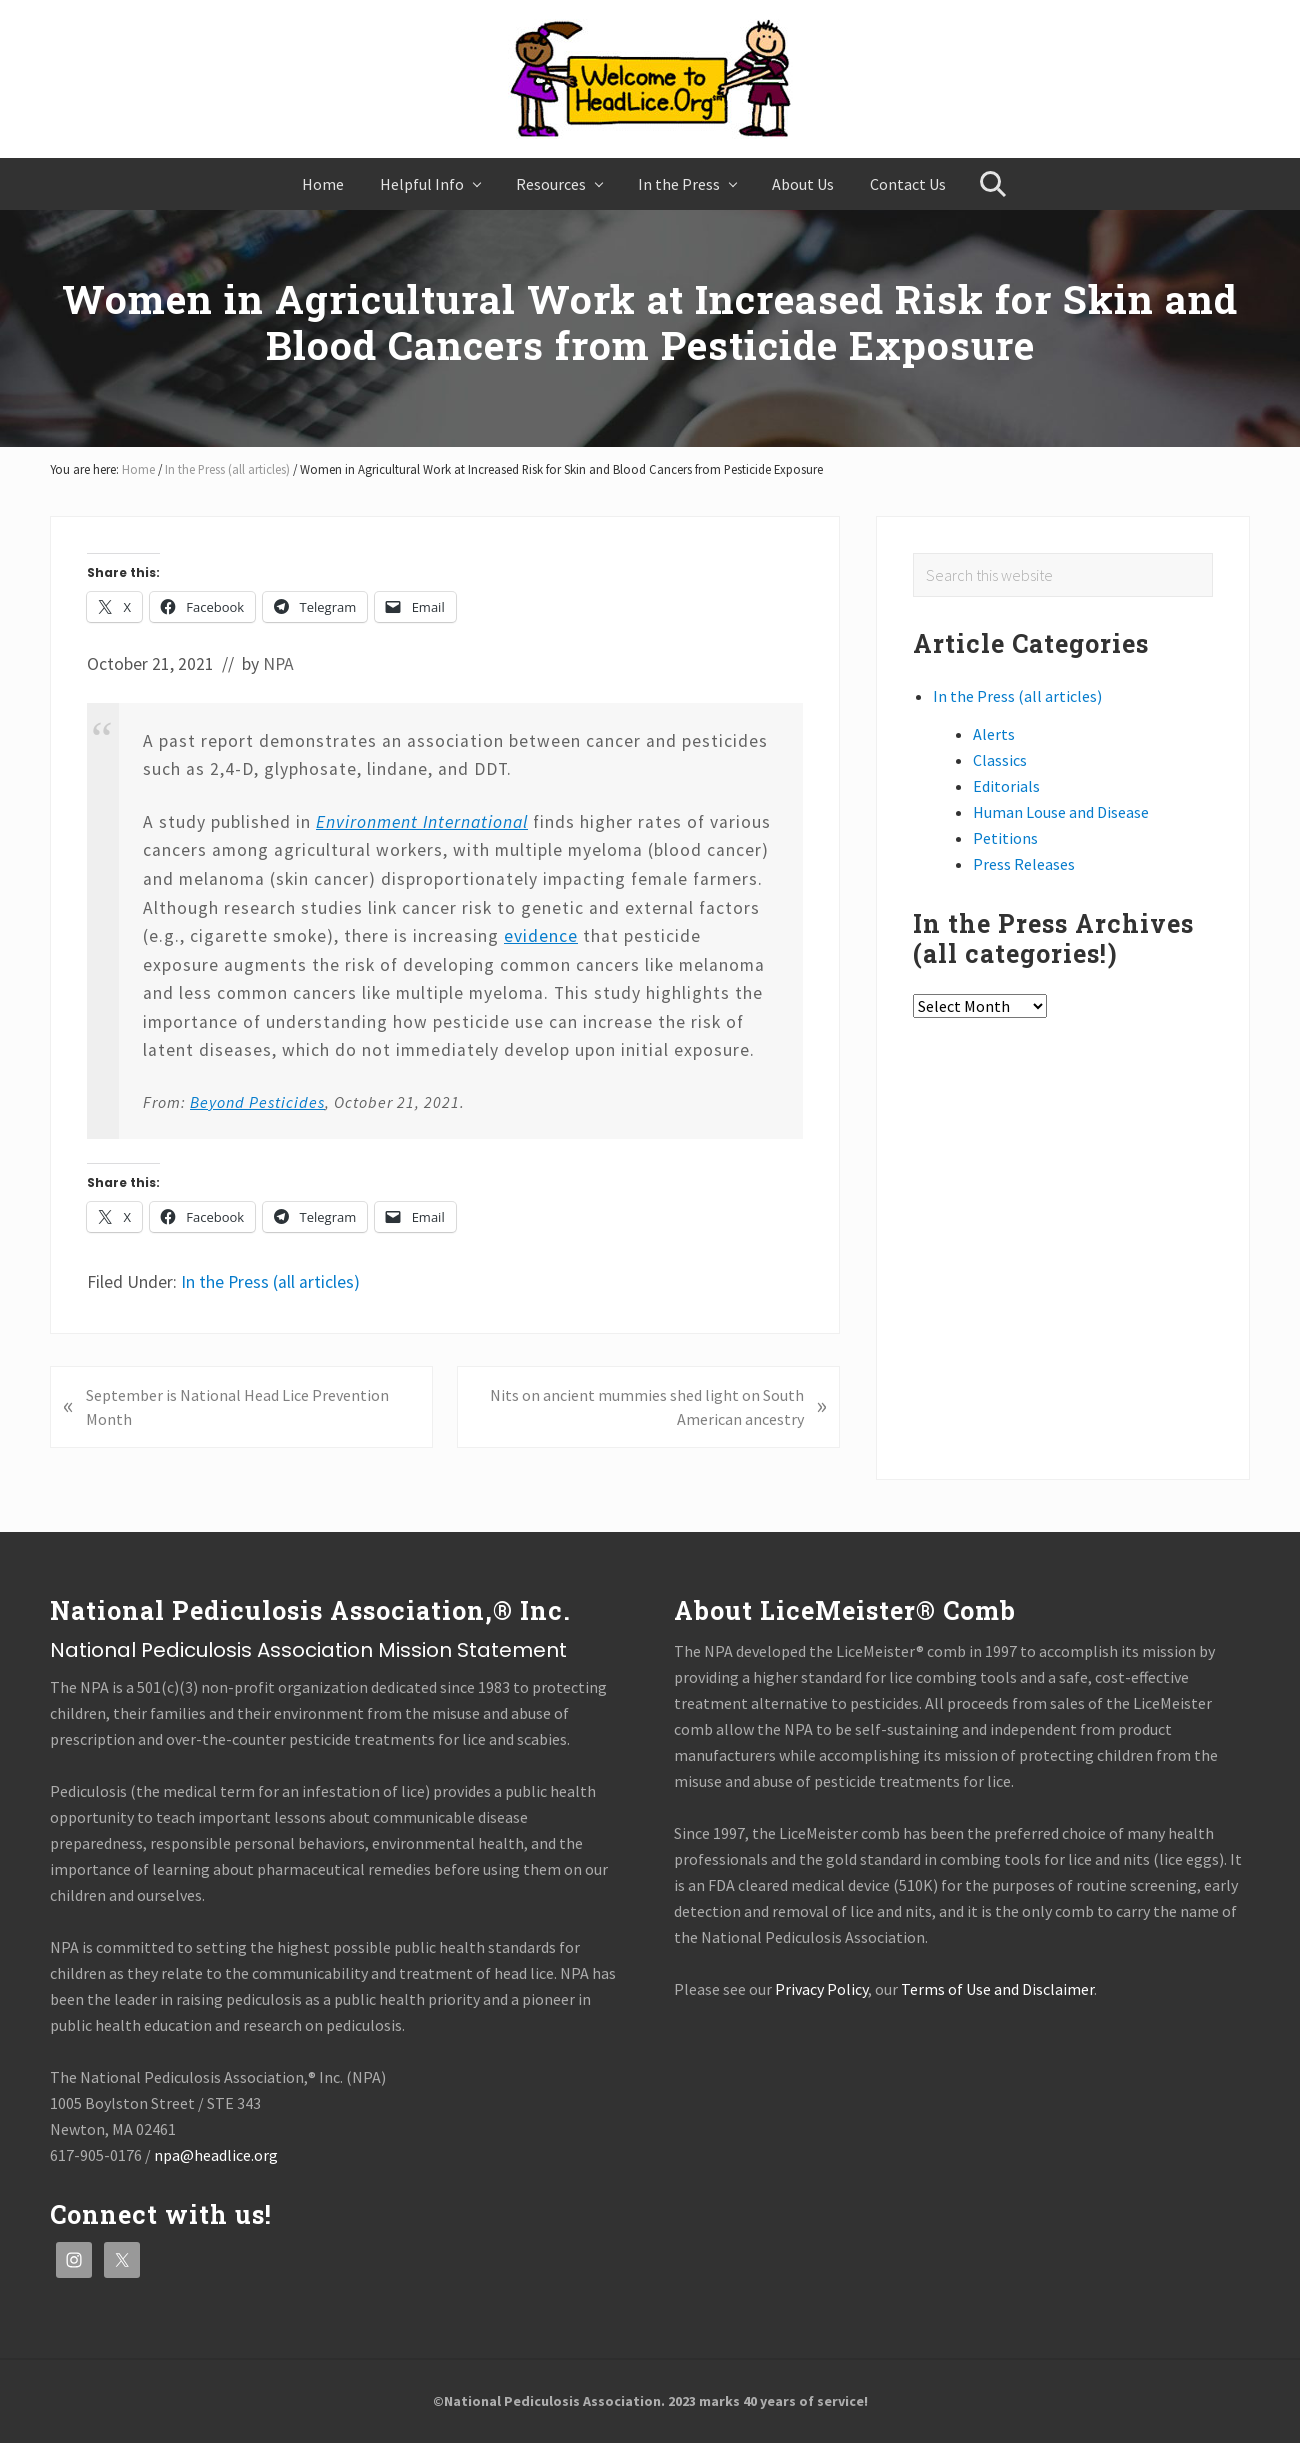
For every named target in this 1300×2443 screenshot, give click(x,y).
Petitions (1005, 838)
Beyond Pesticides (257, 1102)
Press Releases (1024, 864)
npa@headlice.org (216, 2155)
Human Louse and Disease (1061, 812)
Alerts (994, 734)
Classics (1000, 760)
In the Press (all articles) (270, 1282)
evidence (541, 936)
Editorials (1006, 786)
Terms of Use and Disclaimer (997, 1989)
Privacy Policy (821, 1989)
